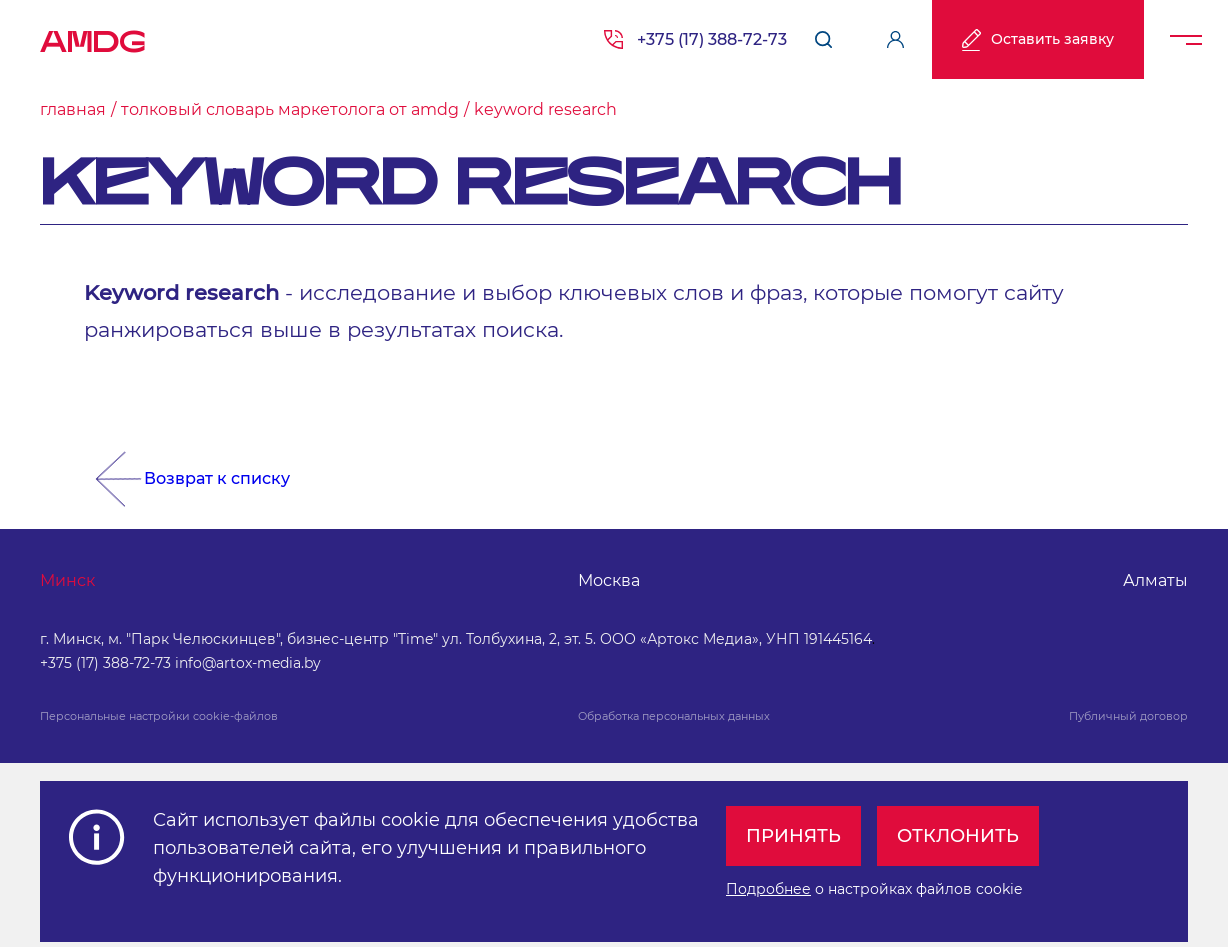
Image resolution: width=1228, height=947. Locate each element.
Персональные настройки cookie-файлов (159, 716)
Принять (793, 836)
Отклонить (958, 836)
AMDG (93, 35)
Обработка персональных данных (674, 716)
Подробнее (768, 889)
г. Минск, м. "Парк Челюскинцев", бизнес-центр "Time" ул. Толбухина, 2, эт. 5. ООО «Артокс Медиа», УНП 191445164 (456, 639)
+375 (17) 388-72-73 (712, 39)
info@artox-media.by (248, 663)
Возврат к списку (217, 478)
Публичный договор (1128, 716)
